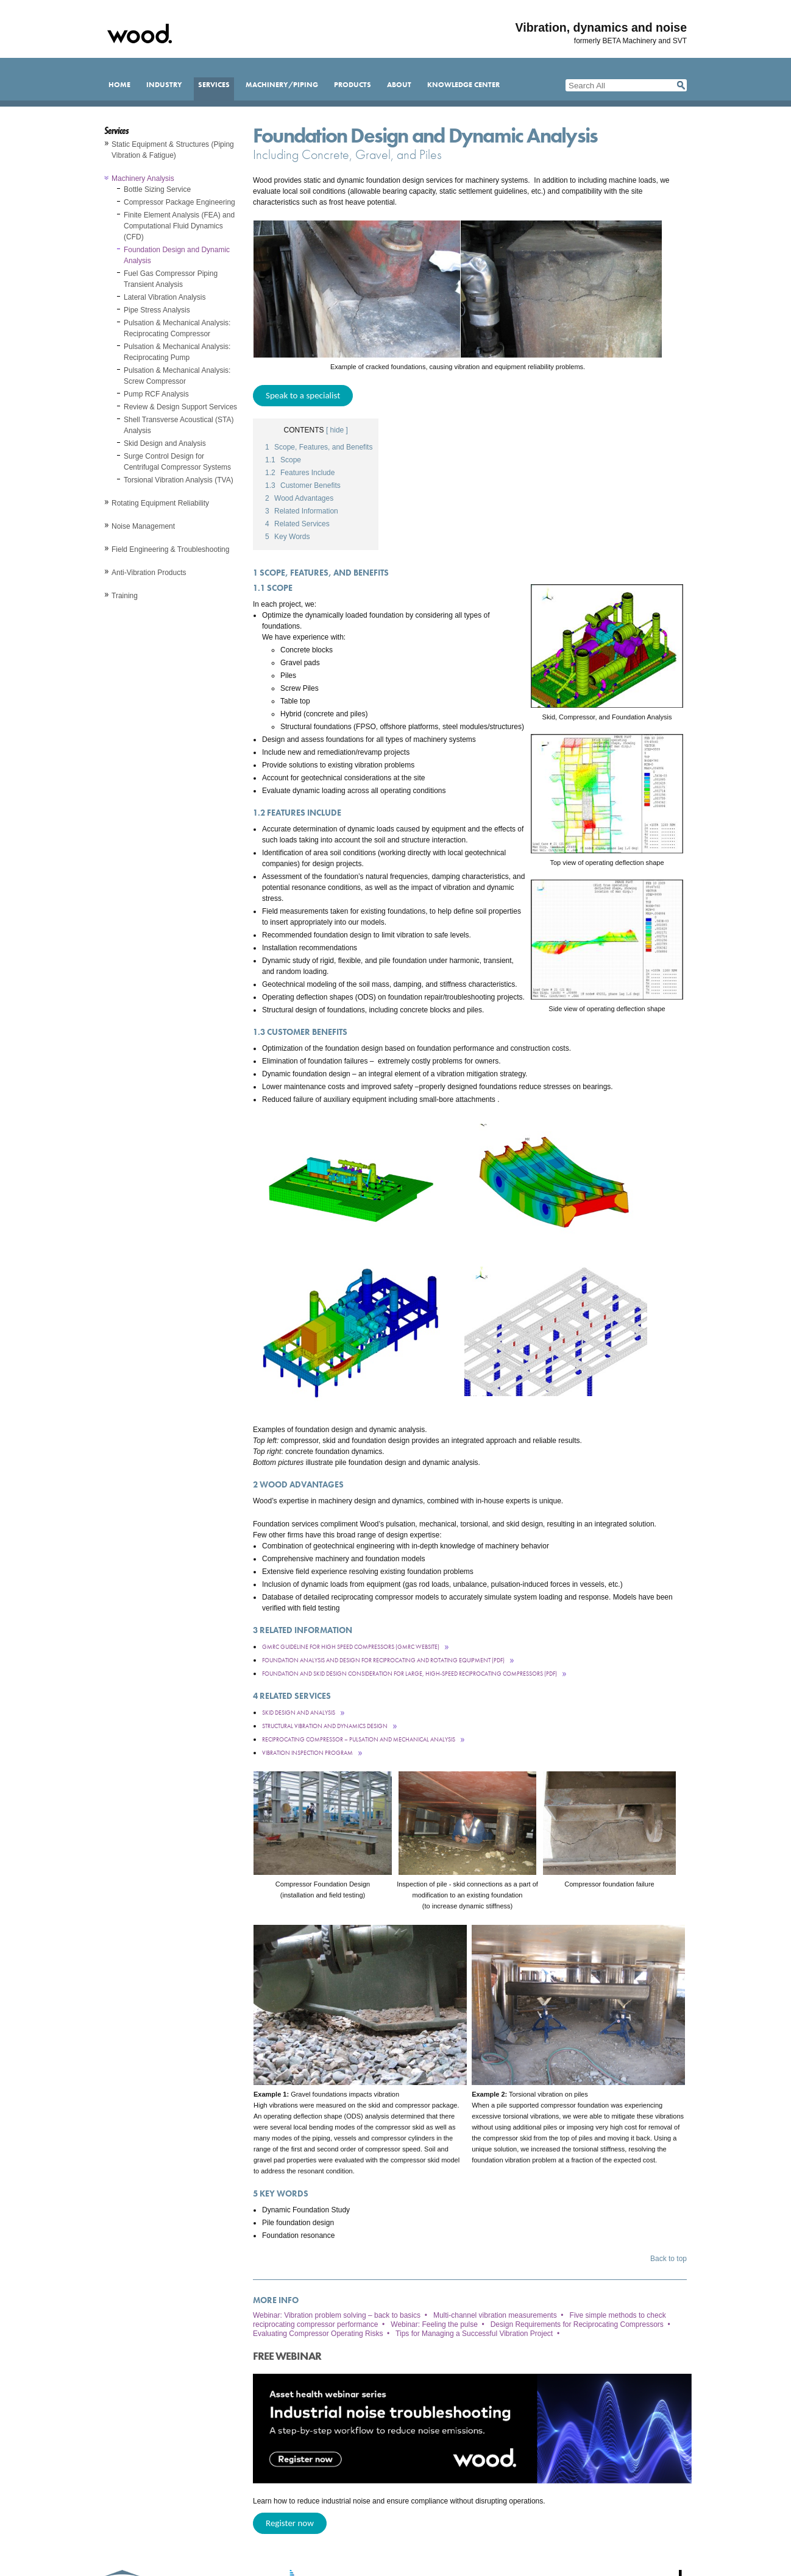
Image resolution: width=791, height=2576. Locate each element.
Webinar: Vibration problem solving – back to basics (336, 2315)
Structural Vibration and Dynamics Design (325, 1726)
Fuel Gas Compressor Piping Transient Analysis (171, 279)
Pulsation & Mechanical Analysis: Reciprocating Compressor (177, 328)
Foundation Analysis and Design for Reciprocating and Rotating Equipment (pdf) (383, 1660)
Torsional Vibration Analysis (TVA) (178, 480)
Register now (290, 2523)
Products (352, 85)
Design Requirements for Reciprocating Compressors (577, 2324)
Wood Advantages (299, 498)
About (399, 85)
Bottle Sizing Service (157, 189)
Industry (164, 85)
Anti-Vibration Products (149, 572)
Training (125, 595)
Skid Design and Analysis (165, 443)
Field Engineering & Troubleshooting (170, 549)
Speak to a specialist (303, 395)
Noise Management (143, 526)
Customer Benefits (303, 485)
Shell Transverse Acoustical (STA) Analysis (179, 425)
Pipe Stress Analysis (157, 310)
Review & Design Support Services (180, 407)
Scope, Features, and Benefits (318, 447)
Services (214, 85)
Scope (283, 460)
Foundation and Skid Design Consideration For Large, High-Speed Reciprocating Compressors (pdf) (409, 1674)
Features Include (300, 472)
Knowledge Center (463, 85)
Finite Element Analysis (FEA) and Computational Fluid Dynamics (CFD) (179, 226)
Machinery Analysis (143, 178)
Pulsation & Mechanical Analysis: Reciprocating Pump (177, 352)
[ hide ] (337, 430)
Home (119, 85)
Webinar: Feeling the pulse (434, 2324)
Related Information (301, 511)
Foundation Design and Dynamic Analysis (177, 255)
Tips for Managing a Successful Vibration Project (474, 2333)
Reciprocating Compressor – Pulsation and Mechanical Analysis (358, 1739)
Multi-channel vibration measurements (495, 2315)
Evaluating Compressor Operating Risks (318, 2333)
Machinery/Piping (282, 85)
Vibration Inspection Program (307, 1753)
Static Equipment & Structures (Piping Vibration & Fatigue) (173, 150)
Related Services (297, 524)
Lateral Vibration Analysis (165, 297)
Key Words (287, 536)
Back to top (668, 2258)
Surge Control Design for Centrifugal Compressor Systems (177, 461)
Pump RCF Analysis (156, 394)
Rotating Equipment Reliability (160, 503)
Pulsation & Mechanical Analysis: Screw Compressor (177, 376)
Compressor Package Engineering (179, 202)
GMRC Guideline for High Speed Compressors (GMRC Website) (350, 1647)
